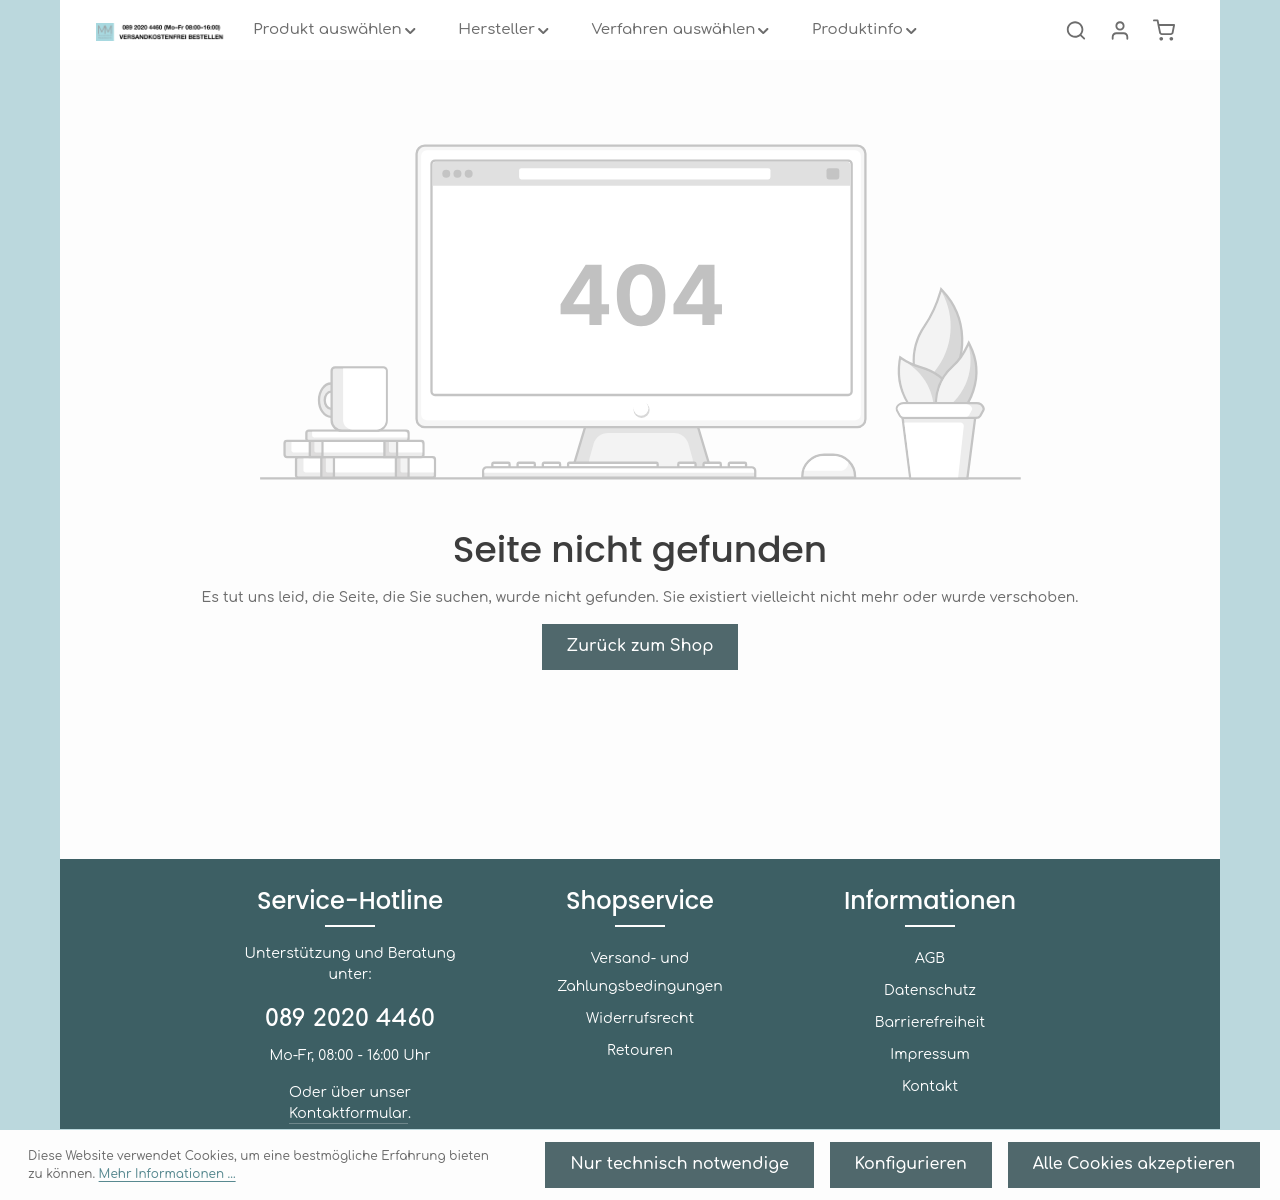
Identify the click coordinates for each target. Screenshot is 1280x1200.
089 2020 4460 (350, 1019)
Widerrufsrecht (640, 1011)
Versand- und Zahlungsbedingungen (640, 979)
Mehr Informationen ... (501, 1171)
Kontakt (929, 1107)
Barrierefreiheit (930, 1043)
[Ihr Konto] (1120, 60)
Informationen (930, 921)
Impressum (930, 1075)
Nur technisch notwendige (811, 1170)
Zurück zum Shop (640, 705)
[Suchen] (1076, 60)
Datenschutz (929, 1011)
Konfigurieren (989, 1170)
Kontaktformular (395, 1092)
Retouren (639, 1043)
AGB (930, 979)
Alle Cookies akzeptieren (1165, 1170)
